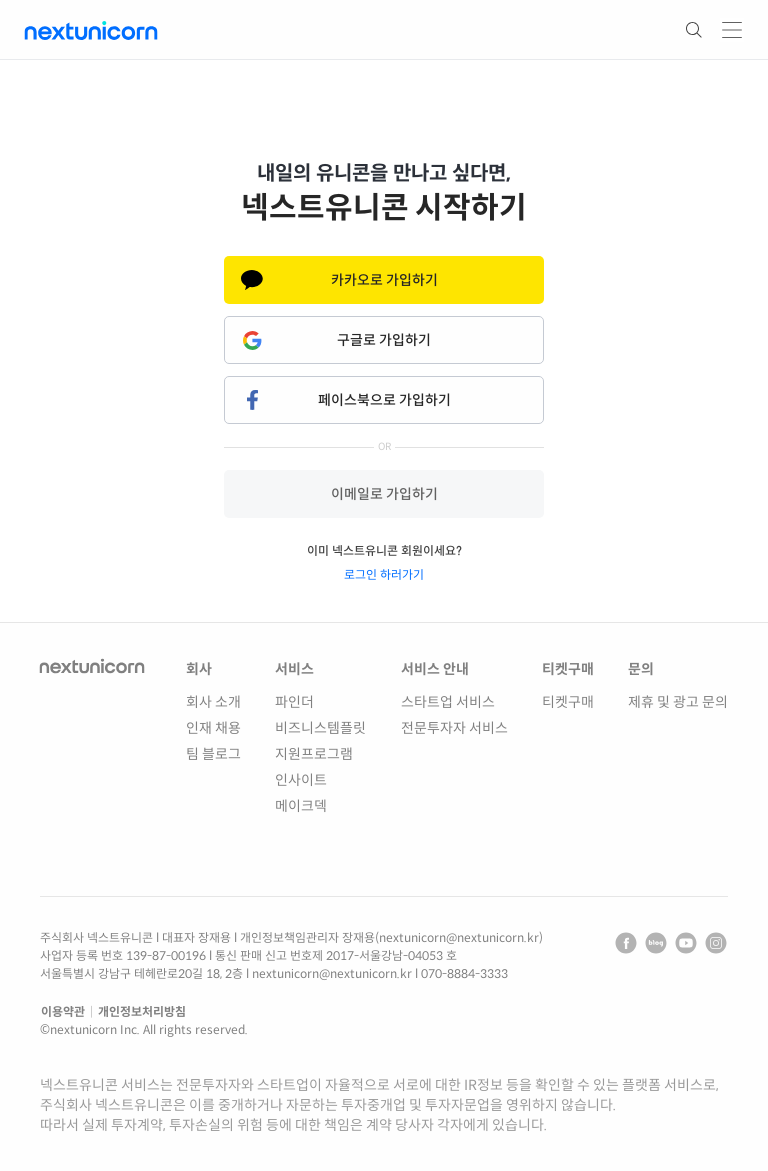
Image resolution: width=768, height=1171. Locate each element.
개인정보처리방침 (142, 1011)
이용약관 (63, 1011)
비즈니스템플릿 (320, 728)
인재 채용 (213, 728)
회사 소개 (213, 702)
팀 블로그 (213, 754)
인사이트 (301, 780)
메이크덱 (301, 806)
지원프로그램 (314, 754)
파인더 (294, 702)
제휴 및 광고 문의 (678, 702)
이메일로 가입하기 (384, 494)
